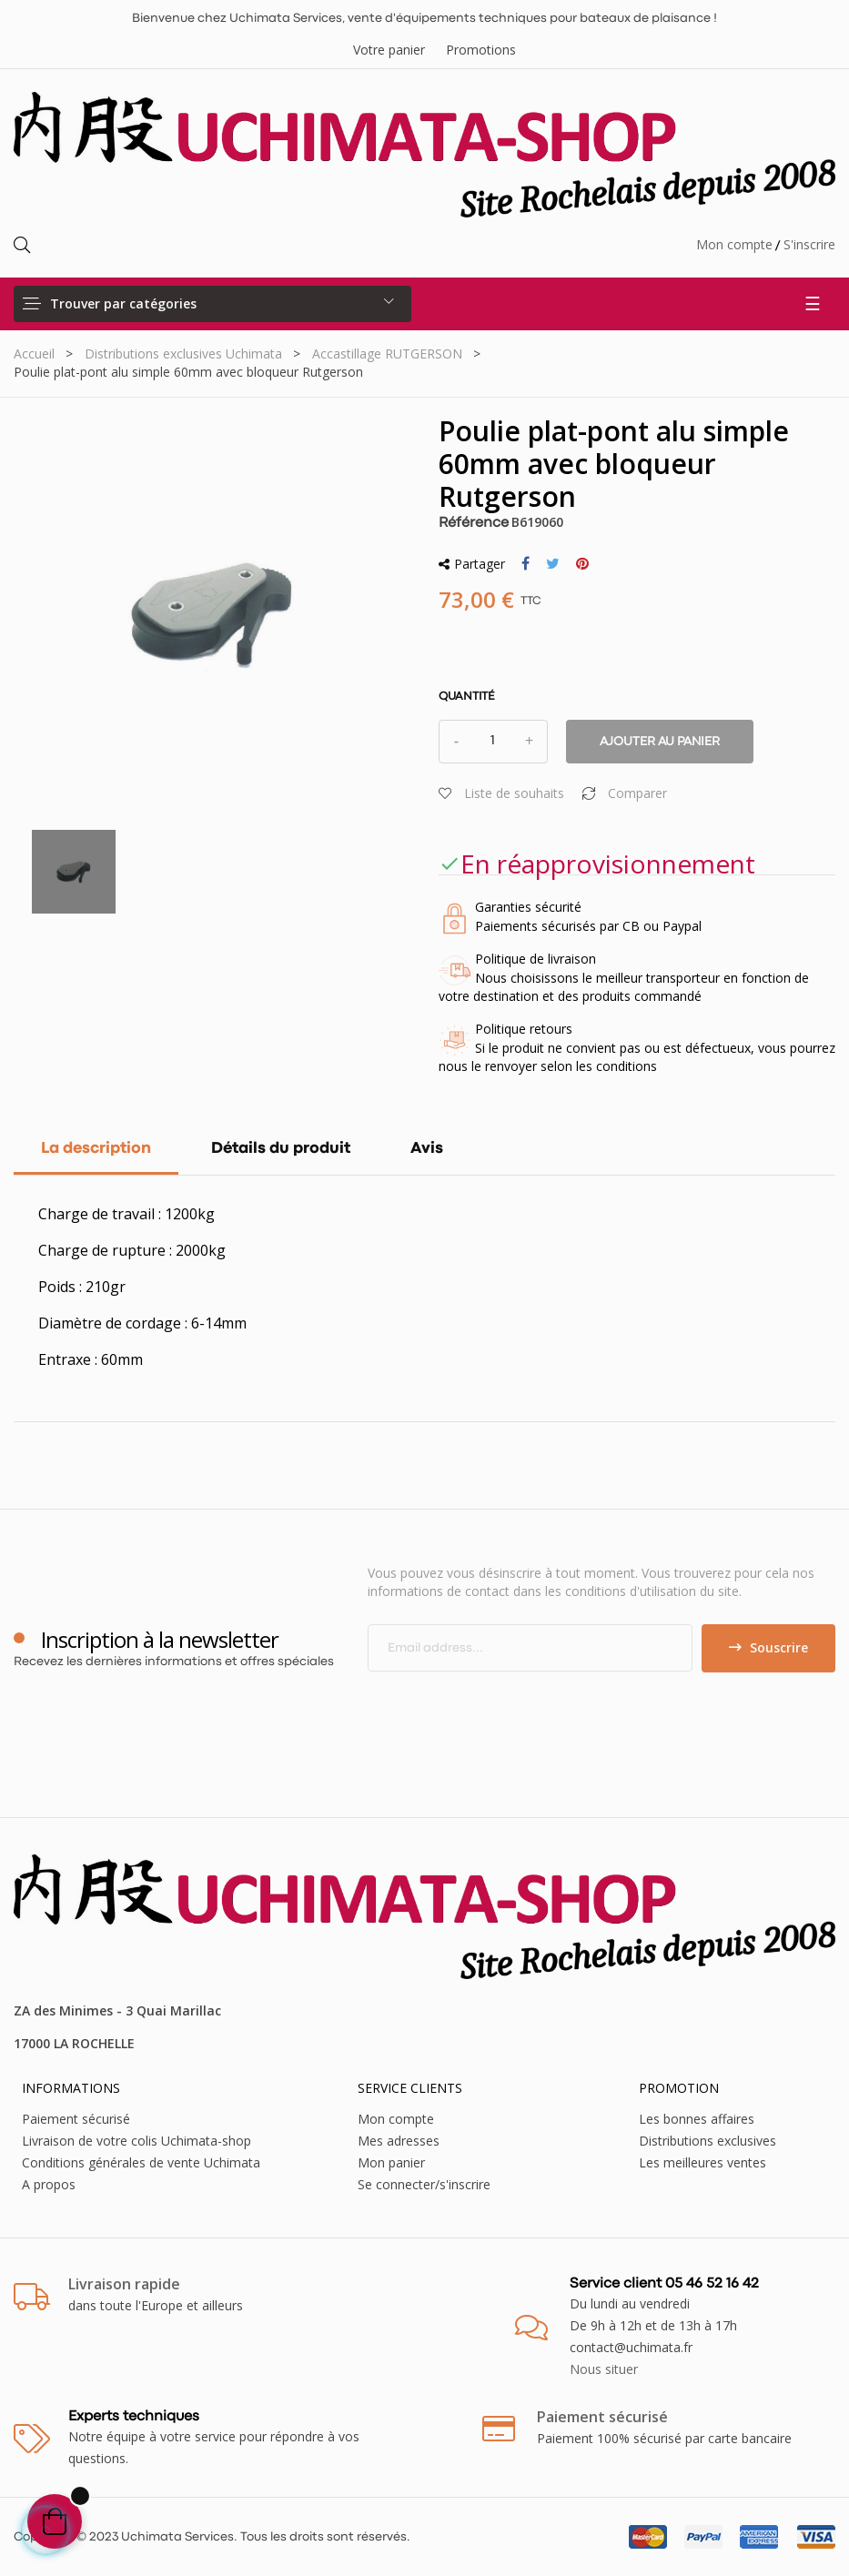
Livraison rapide (124, 2284)
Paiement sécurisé (76, 2118)
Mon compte (734, 244)
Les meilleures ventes (702, 2162)
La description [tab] (96, 1149)
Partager (525, 564)
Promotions (481, 49)
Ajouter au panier (660, 741)
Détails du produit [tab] (280, 1149)
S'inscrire (809, 244)
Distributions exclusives (707, 2140)
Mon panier (391, 2162)
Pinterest (582, 564)
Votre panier (389, 49)
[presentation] (519, 1707)
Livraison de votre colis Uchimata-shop (136, 2140)
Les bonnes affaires (696, 2118)
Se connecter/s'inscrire (424, 2184)
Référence (474, 523)
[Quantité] (493, 741)
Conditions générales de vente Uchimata (141, 2162)
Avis (426, 1149)
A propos (49, 2184)
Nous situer (604, 2369)
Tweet (553, 564)
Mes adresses (399, 2140)
